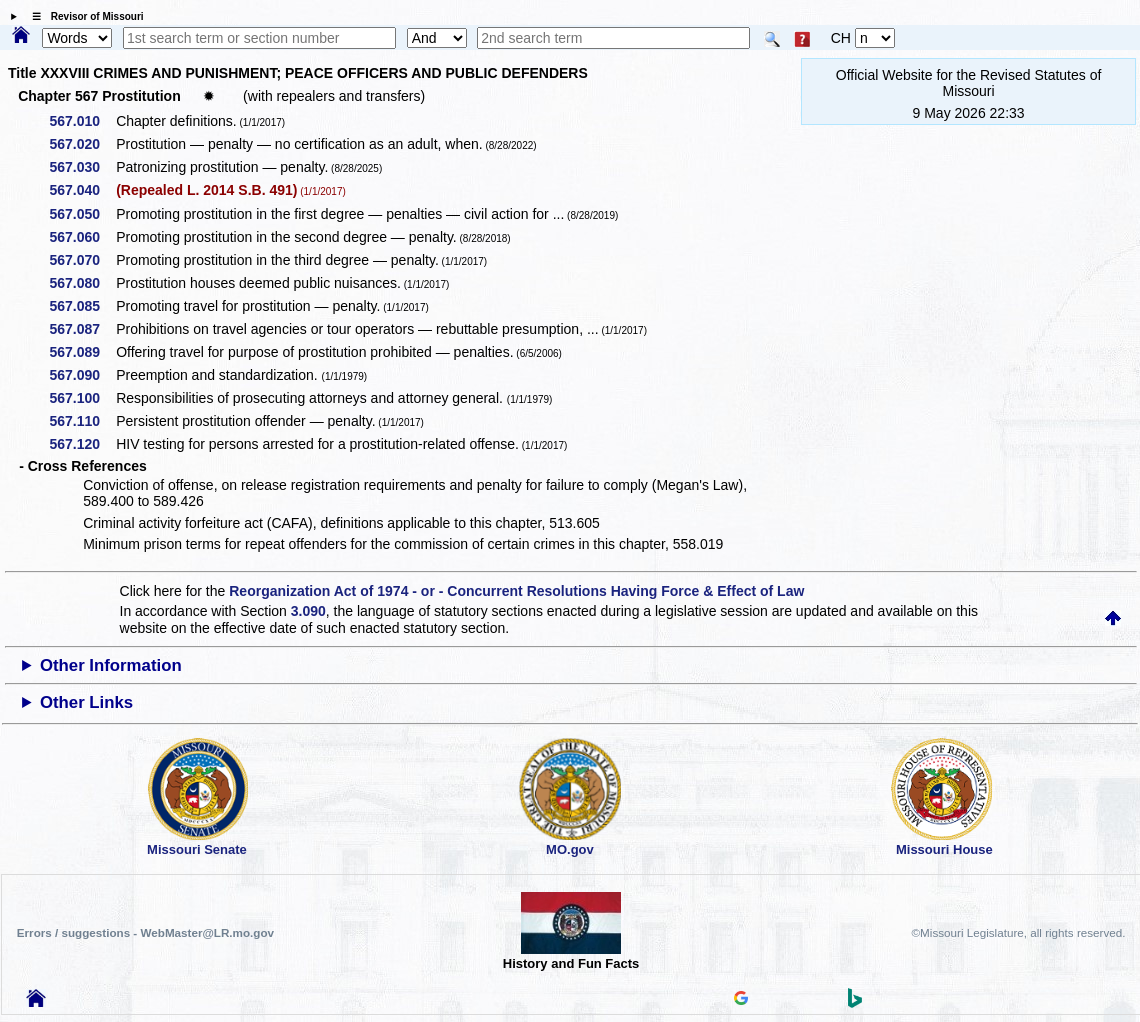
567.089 (81, 352)
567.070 (81, 260)
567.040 (81, 190)
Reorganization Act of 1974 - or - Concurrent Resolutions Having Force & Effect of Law (516, 591)
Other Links (86, 702)
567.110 (81, 421)
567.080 (81, 283)
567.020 (81, 144)
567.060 (81, 237)
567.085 (81, 306)
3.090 (308, 611)
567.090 (81, 375)
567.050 (81, 214)
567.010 (81, 121)
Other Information (111, 665)
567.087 (81, 329)
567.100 (81, 398)
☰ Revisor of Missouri (83, 16)
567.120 (81, 444)
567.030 (81, 167)
